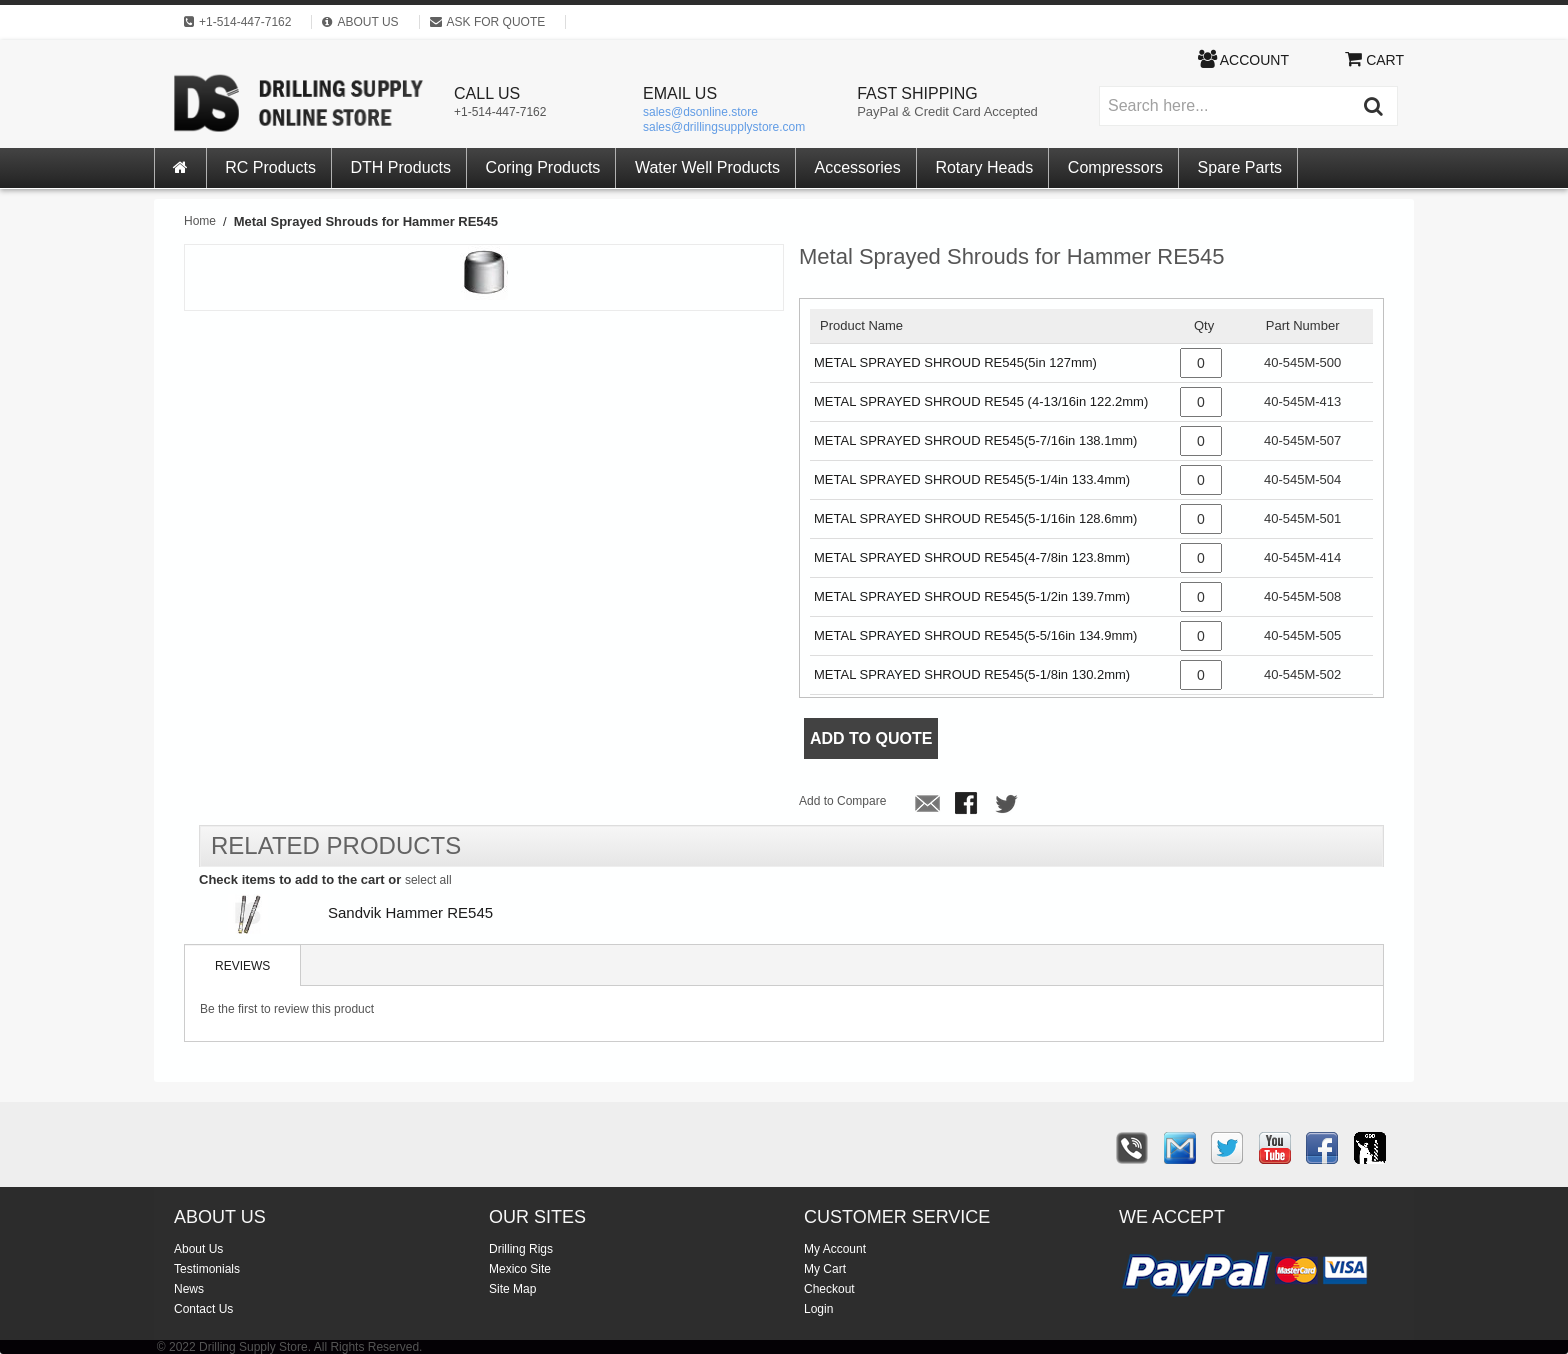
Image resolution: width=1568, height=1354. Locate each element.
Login (818, 1309)
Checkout (829, 1289)
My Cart (825, 1269)
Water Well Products (707, 167)
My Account (835, 1249)
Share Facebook (968, 805)
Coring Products (543, 167)
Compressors (1115, 167)
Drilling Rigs (521, 1249)
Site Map (512, 1289)
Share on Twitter (1008, 805)
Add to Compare (842, 801)
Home (200, 221)
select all (428, 880)
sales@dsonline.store (700, 112)
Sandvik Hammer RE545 (410, 912)
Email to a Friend (928, 805)
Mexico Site (520, 1269)
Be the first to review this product (287, 1009)
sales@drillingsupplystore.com (724, 127)
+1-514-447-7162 (500, 112)
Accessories (858, 167)
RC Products (270, 167)
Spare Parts (1240, 167)
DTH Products (401, 167)
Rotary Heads (984, 167)
